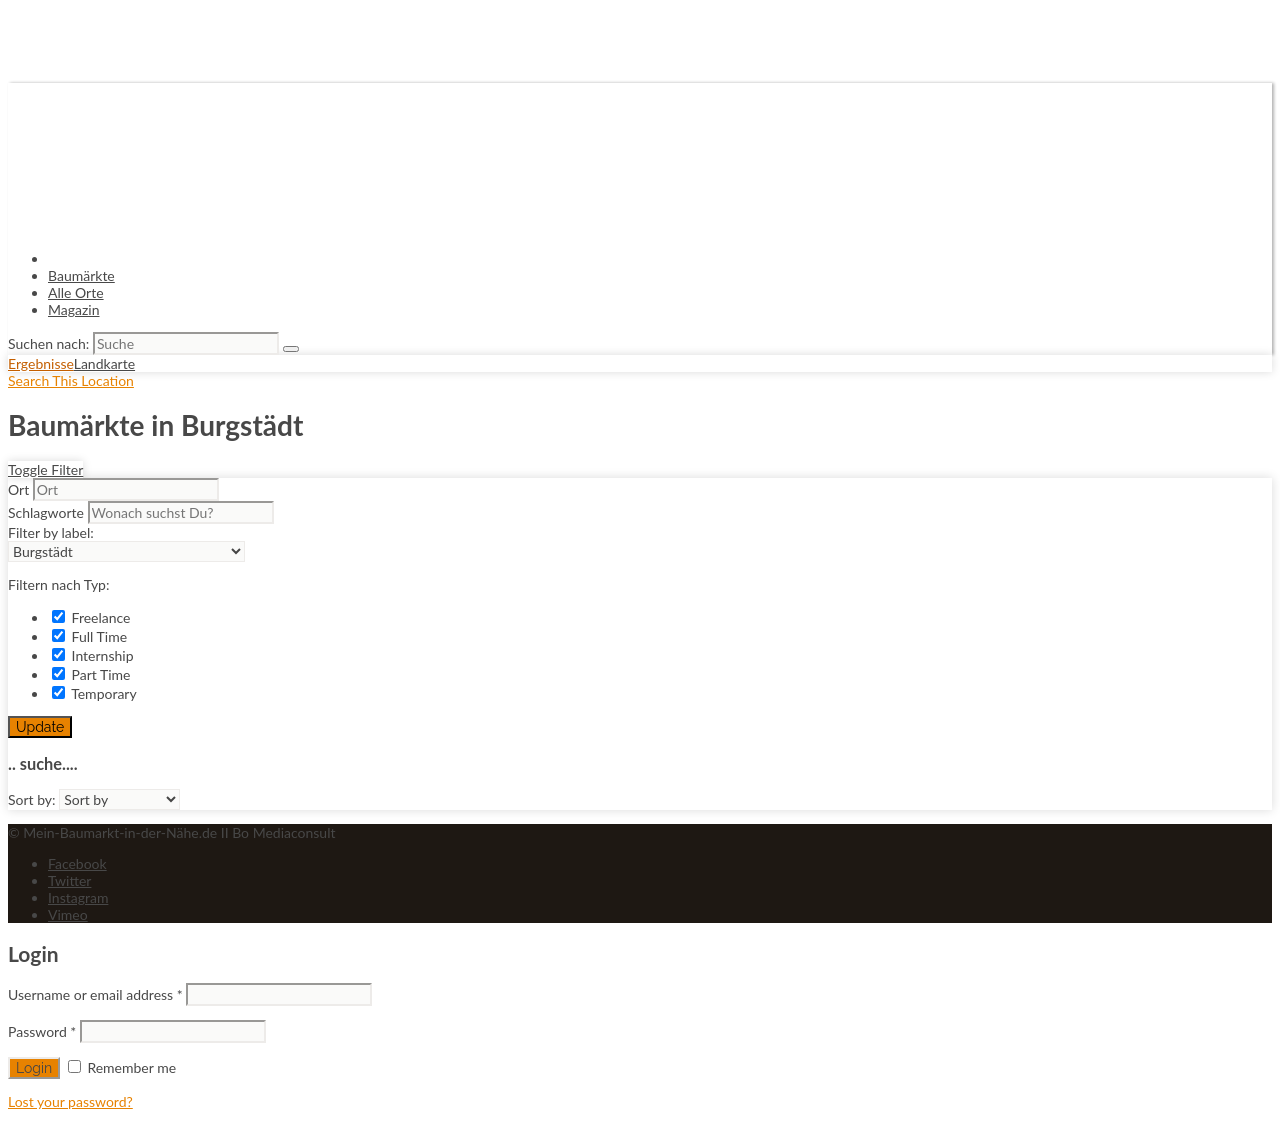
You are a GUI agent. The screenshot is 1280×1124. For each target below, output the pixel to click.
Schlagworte (46, 512)
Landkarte (104, 363)
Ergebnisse (41, 363)
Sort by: (32, 799)
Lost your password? (70, 1101)
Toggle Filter (45, 469)
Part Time (91, 674)
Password (42, 1031)
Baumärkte (81, 275)
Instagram (78, 897)
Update (40, 727)
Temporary (94, 693)
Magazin (74, 309)
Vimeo (68, 914)
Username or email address (95, 994)
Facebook (77, 863)
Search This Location (71, 380)
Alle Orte (76, 292)
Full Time (89, 636)
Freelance (91, 617)
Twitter (69, 880)
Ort (18, 489)
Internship (92, 655)
